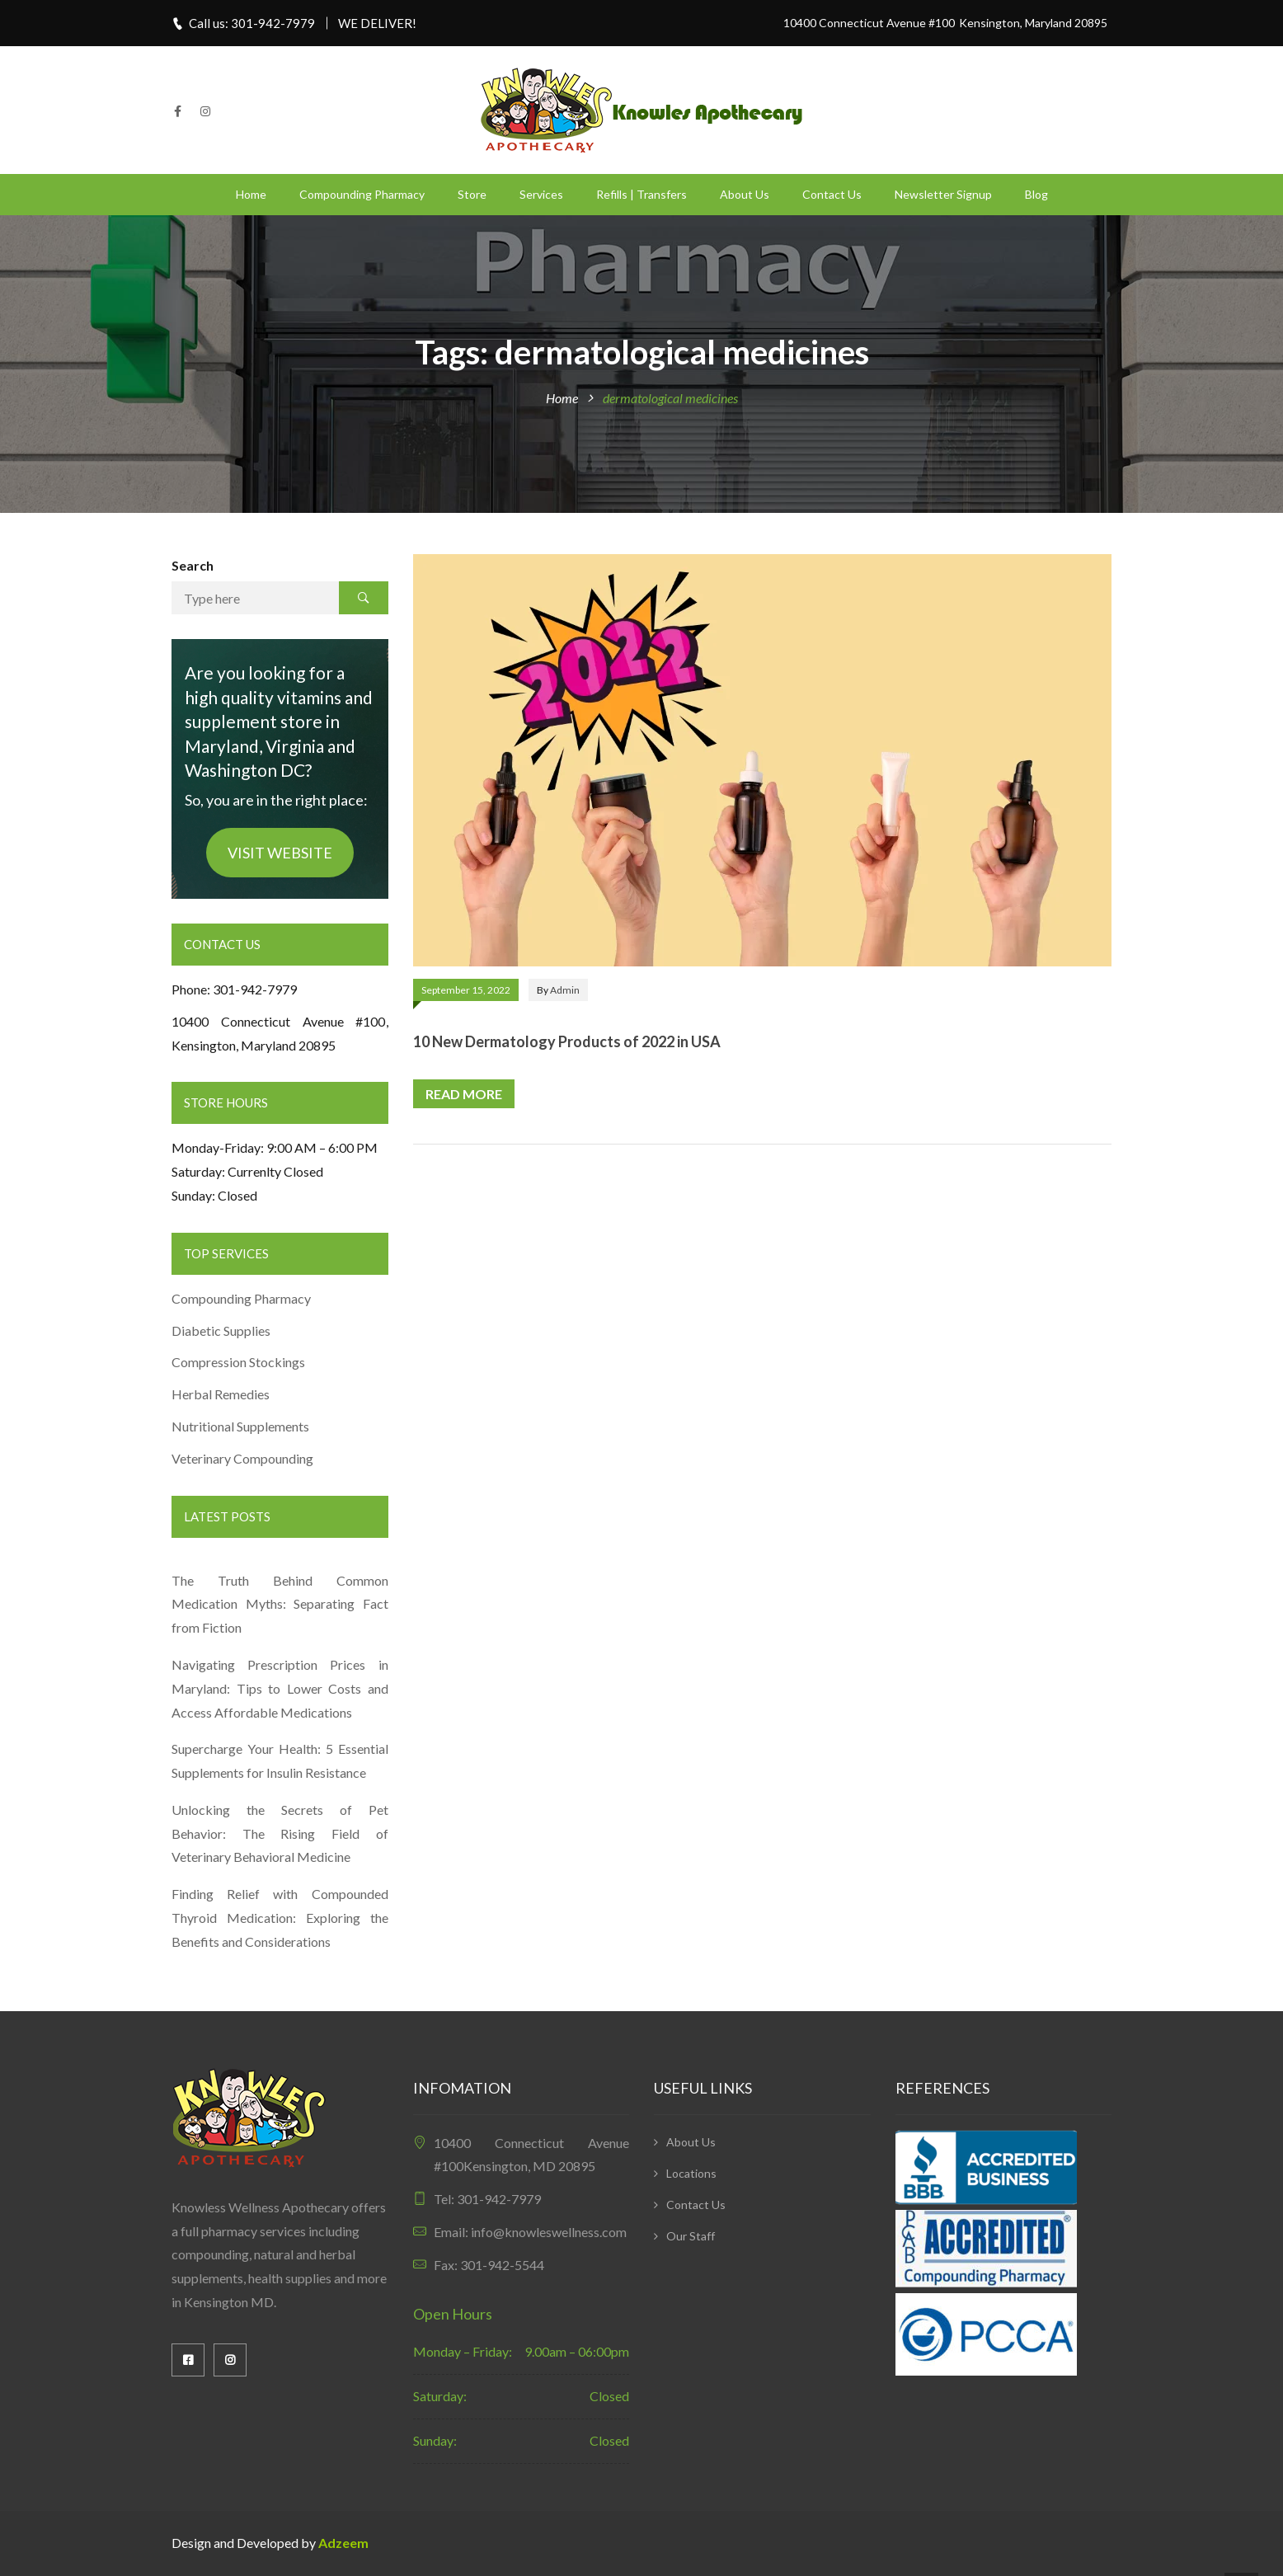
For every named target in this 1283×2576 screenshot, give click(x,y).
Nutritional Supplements (240, 1426)
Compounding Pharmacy (362, 194)
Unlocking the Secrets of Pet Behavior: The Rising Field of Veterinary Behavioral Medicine (280, 1833)
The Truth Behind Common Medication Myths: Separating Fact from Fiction (280, 1604)
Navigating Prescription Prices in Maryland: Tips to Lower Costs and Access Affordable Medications (280, 1688)
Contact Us (832, 194)
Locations (691, 2173)
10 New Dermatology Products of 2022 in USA (567, 1041)
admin (565, 990)
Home (251, 194)
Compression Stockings (240, 1362)
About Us (744, 194)
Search (193, 565)
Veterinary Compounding (242, 1458)
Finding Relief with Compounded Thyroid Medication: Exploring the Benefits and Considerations (280, 1917)
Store (472, 194)
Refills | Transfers (641, 194)
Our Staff (690, 2236)
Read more (463, 1094)
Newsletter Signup (943, 194)
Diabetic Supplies (221, 1330)
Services (541, 194)
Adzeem (343, 2542)
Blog (1036, 194)
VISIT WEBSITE (280, 853)
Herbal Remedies (221, 1394)
